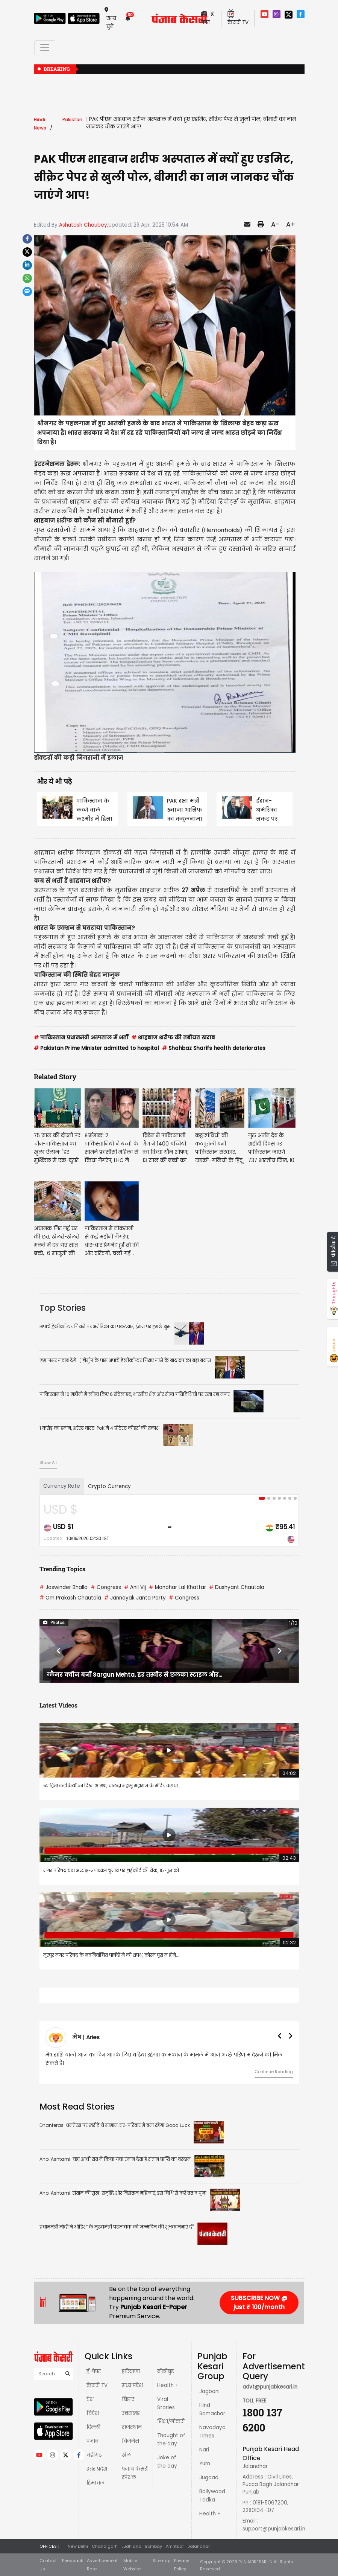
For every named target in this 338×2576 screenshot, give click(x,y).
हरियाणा (131, 2371)
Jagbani (209, 2391)
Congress (106, 1587)
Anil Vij (135, 1587)
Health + (168, 2385)
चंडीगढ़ (94, 2455)
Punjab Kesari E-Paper (153, 2307)
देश (90, 2399)
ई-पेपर (93, 2371)
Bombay (153, 2546)
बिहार (128, 2399)
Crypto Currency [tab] (109, 1486)
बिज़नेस (130, 2441)
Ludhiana (131, 2546)
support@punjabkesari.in (274, 2528)
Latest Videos (58, 1705)
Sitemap (161, 2561)
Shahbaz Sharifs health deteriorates (213, 1048)
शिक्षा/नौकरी (171, 2421)
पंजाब (92, 2441)
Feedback (72, 2561)
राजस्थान (132, 2427)
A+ (291, 224)
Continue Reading (274, 2072)
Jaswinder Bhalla (63, 1587)
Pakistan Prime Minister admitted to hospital (96, 1048)
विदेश (92, 2413)
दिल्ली (93, 2427)
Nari (204, 2449)
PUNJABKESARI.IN (255, 2562)
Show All (48, 1462)
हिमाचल (95, 2482)
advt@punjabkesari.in (270, 2386)
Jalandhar (199, 2546)
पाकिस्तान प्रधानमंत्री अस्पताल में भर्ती (81, 1037)
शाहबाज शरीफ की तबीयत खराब (173, 1037)
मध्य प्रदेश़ (132, 2385)
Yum (204, 2463)
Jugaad (208, 2477)
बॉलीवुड (165, 2371)
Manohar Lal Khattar (177, 1587)
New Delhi (78, 2546)
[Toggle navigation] (44, 47)
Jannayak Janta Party (135, 1597)
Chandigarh (105, 2546)
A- (275, 224)
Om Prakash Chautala (70, 1597)
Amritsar (175, 2546)
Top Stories (62, 1308)
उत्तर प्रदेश (96, 2468)
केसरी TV (97, 2385)
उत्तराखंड (131, 2413)
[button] (59, 1651)
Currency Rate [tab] (61, 1486)
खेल (126, 2455)
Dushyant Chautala (236, 1587)
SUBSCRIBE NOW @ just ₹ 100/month (259, 2302)
